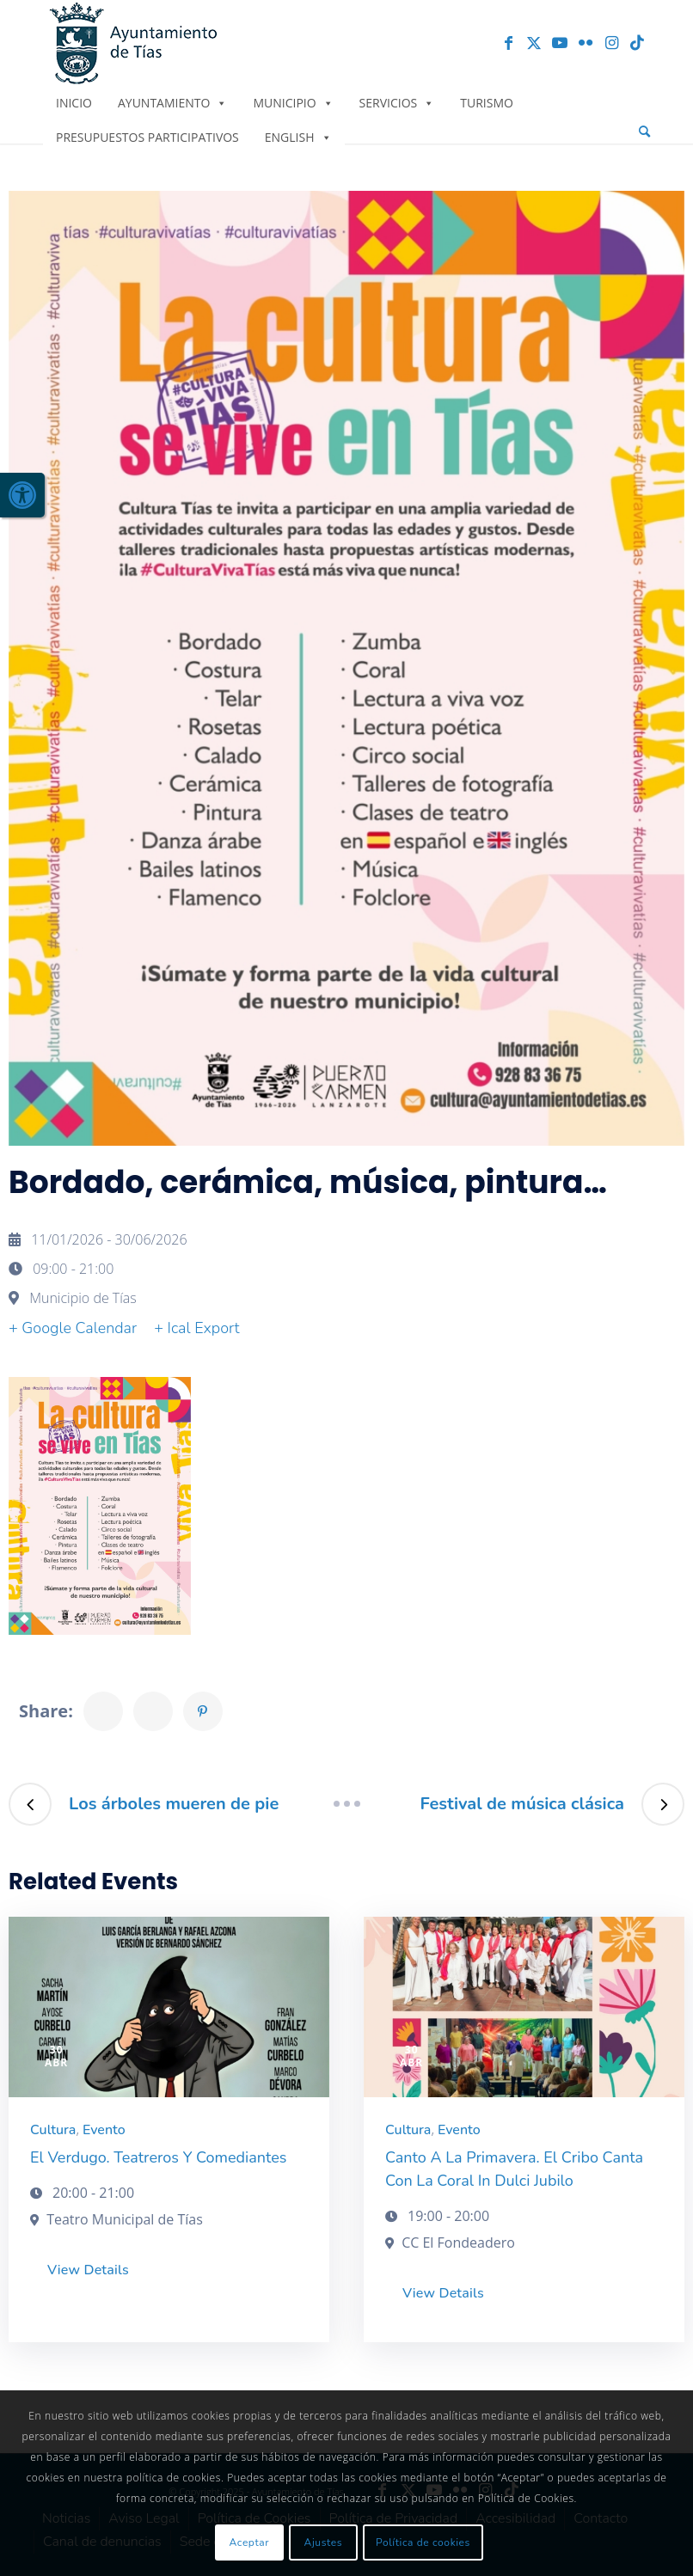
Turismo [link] (486, 103)
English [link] (298, 137)
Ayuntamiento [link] (172, 103)
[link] (22, 495)
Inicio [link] (74, 103)
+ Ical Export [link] (196, 1328)
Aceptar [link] (250, 2542)
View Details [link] (88, 2270)
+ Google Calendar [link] (73, 1328)
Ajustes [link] (323, 2542)
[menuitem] (644, 132)
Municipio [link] (293, 103)
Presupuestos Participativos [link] (147, 137)
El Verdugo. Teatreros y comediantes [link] (158, 2157)
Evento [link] (104, 2129)
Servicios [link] (397, 103)
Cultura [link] (53, 2129)
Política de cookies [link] (423, 2542)
